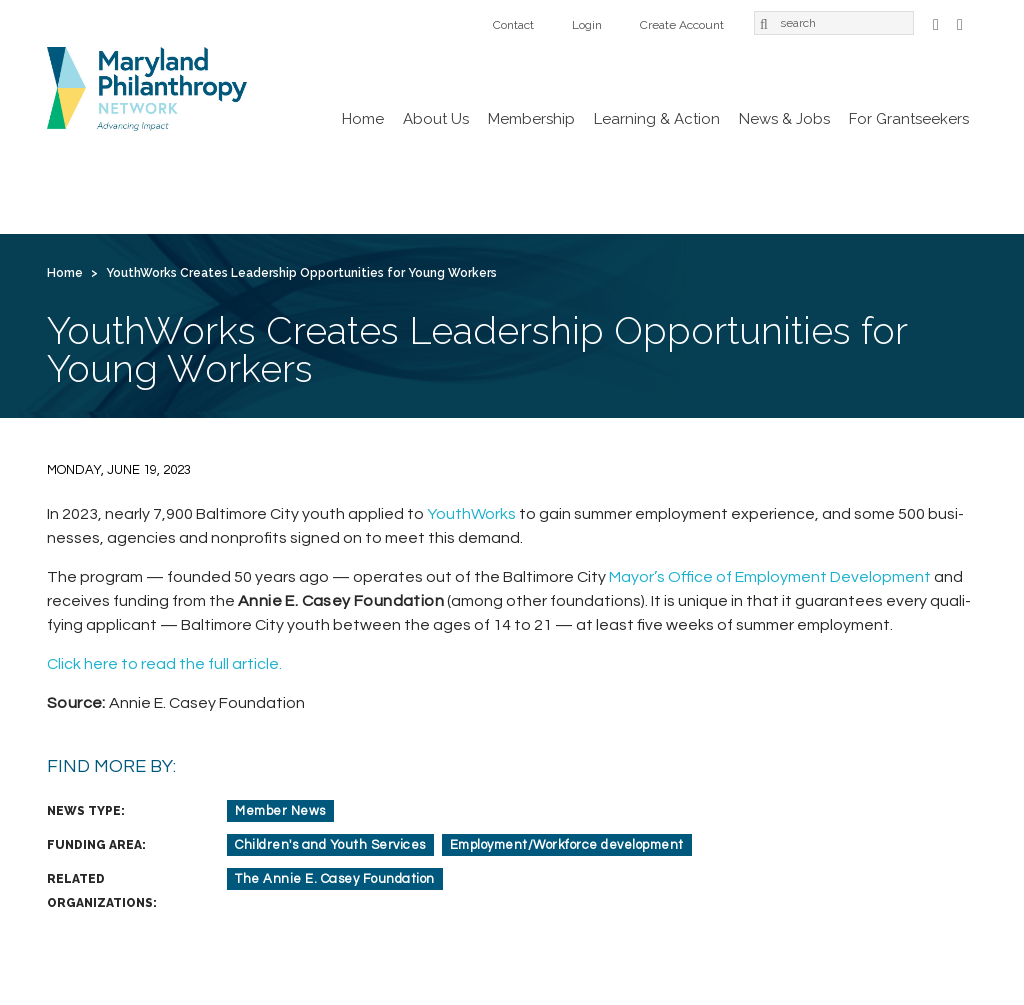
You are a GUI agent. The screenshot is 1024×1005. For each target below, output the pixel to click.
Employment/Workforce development (567, 845)
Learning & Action (657, 119)
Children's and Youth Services (330, 845)
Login (587, 25)
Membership (531, 119)
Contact (513, 25)
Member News (280, 811)
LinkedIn (960, 22)
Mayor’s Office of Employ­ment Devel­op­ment (770, 577)
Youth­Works (471, 514)
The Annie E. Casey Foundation (335, 879)
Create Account (682, 25)
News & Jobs (784, 119)
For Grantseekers (909, 119)
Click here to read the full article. (164, 664)
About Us (436, 119)
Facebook (936, 22)
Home (363, 119)
